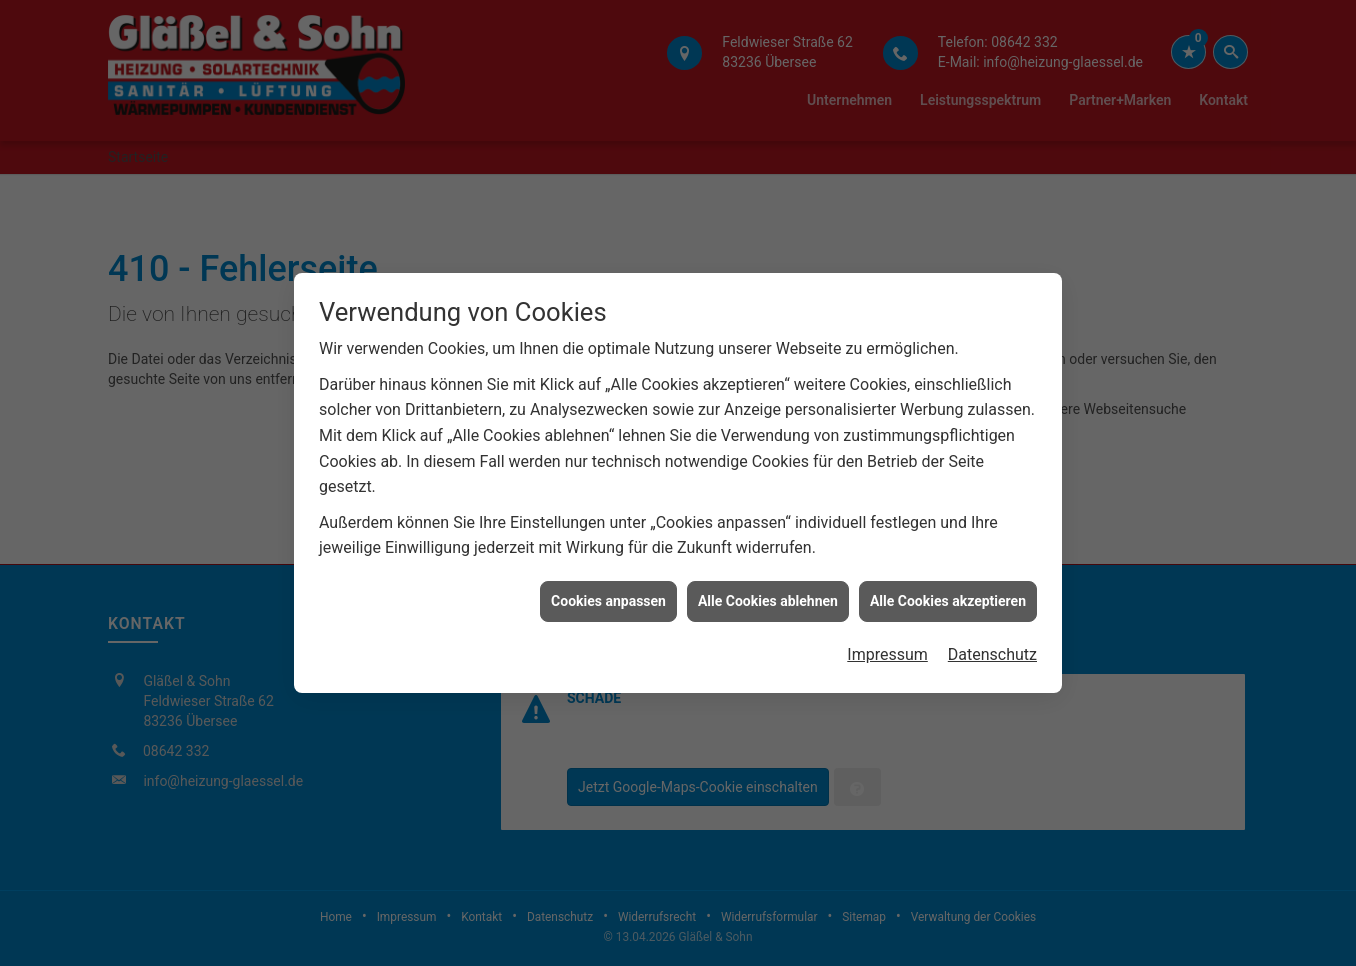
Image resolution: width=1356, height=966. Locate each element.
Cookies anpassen (608, 598)
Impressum (887, 651)
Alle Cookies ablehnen (768, 598)
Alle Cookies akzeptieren (948, 598)
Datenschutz (992, 651)
